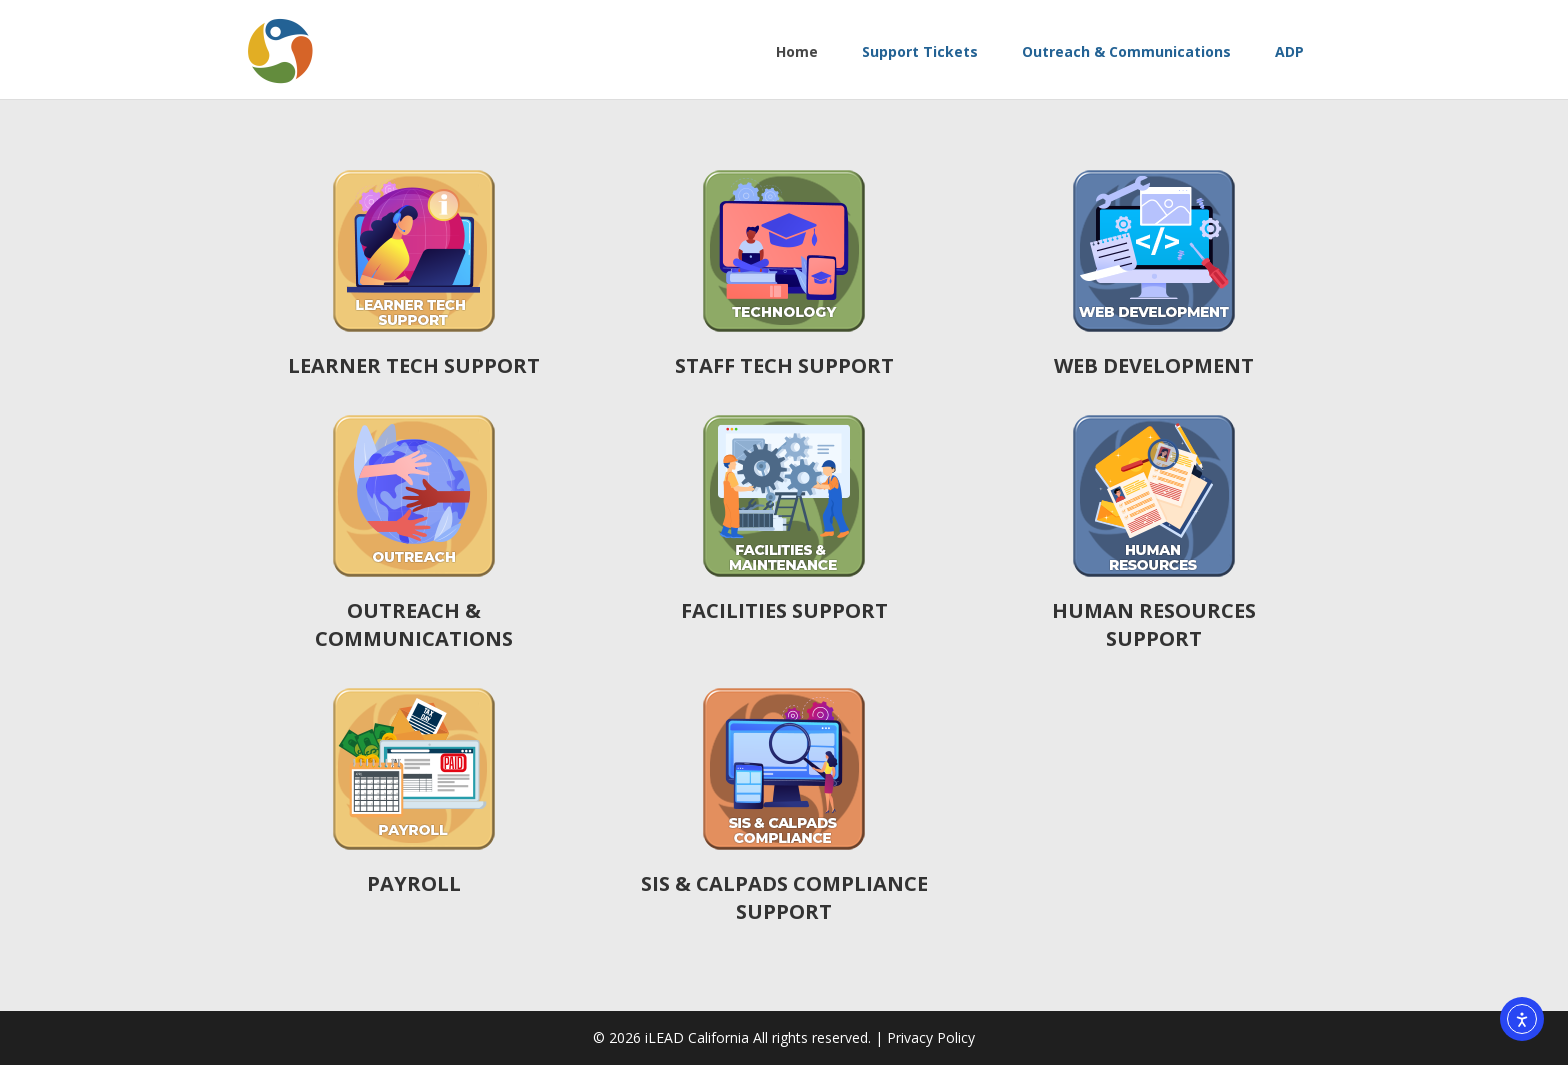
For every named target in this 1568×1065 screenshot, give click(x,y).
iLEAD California (699, 1037)
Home (795, 51)
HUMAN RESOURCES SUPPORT (1154, 624)
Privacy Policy (931, 1037)
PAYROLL (414, 883)
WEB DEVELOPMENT (1154, 365)
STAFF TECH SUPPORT (784, 365)
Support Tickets (918, 51)
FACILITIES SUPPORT (784, 610)
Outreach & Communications (1124, 51)
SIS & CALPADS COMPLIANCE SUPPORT (784, 897)
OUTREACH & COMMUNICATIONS (414, 624)
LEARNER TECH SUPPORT (414, 365)
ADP (1287, 51)
